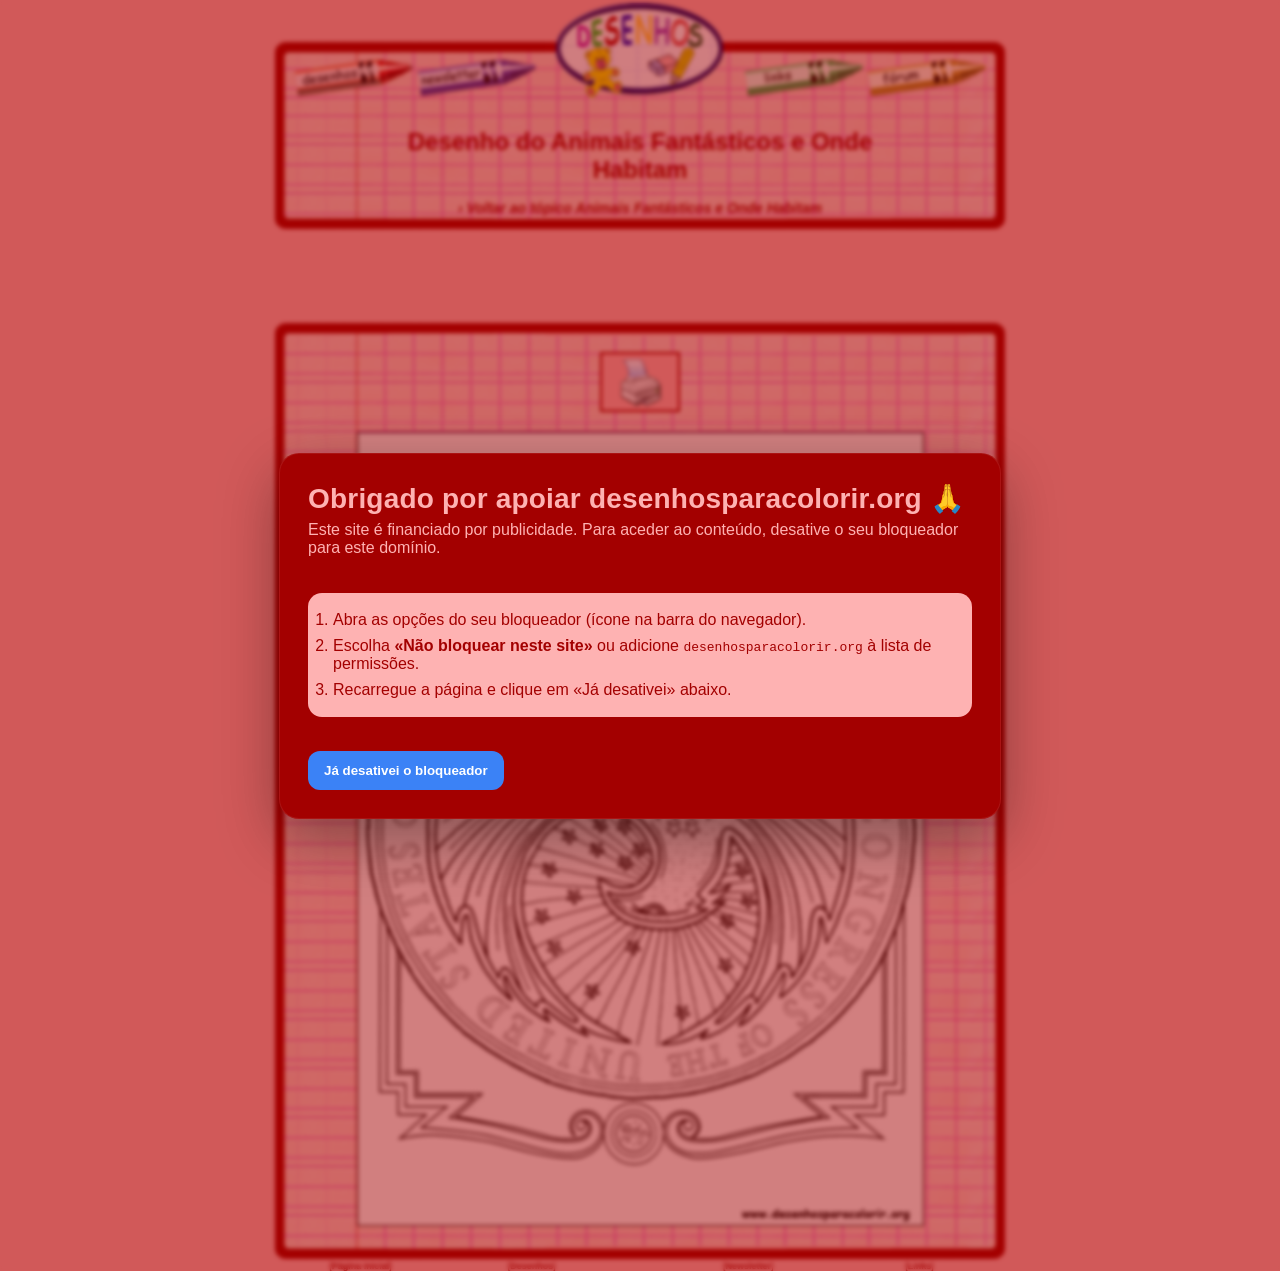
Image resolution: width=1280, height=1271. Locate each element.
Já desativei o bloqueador (406, 770)
